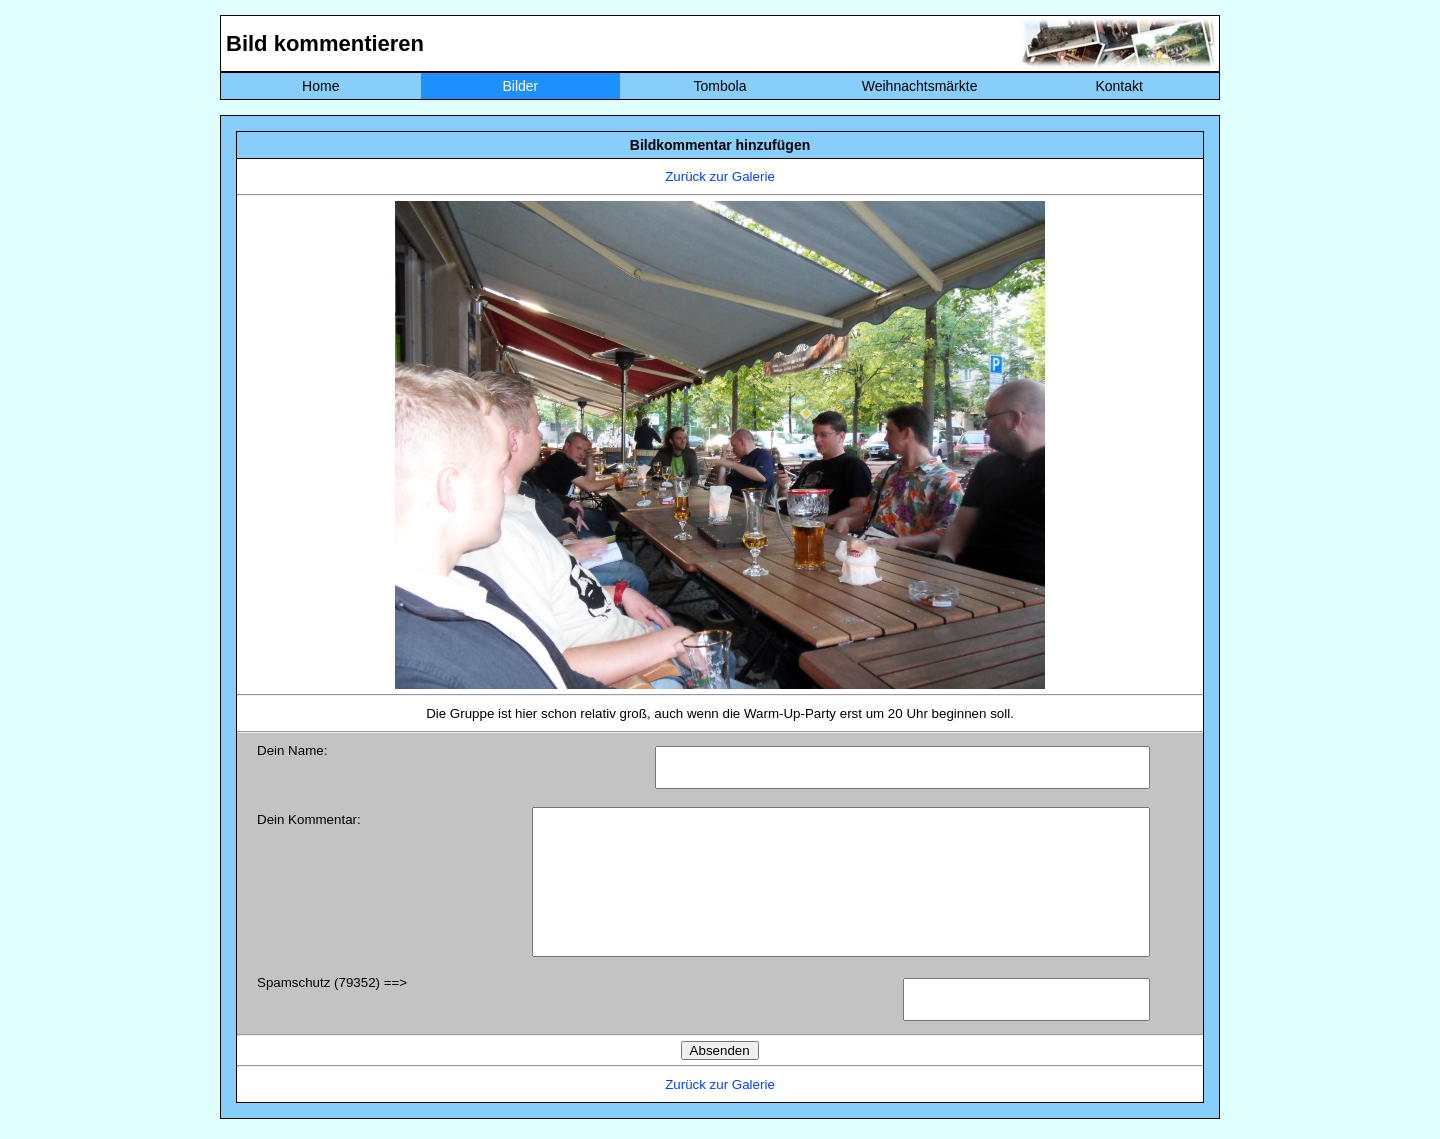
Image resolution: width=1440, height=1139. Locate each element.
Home (320, 86)
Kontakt (1118, 86)
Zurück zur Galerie (720, 176)
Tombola (720, 86)
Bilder (520, 86)
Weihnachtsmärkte (920, 86)
